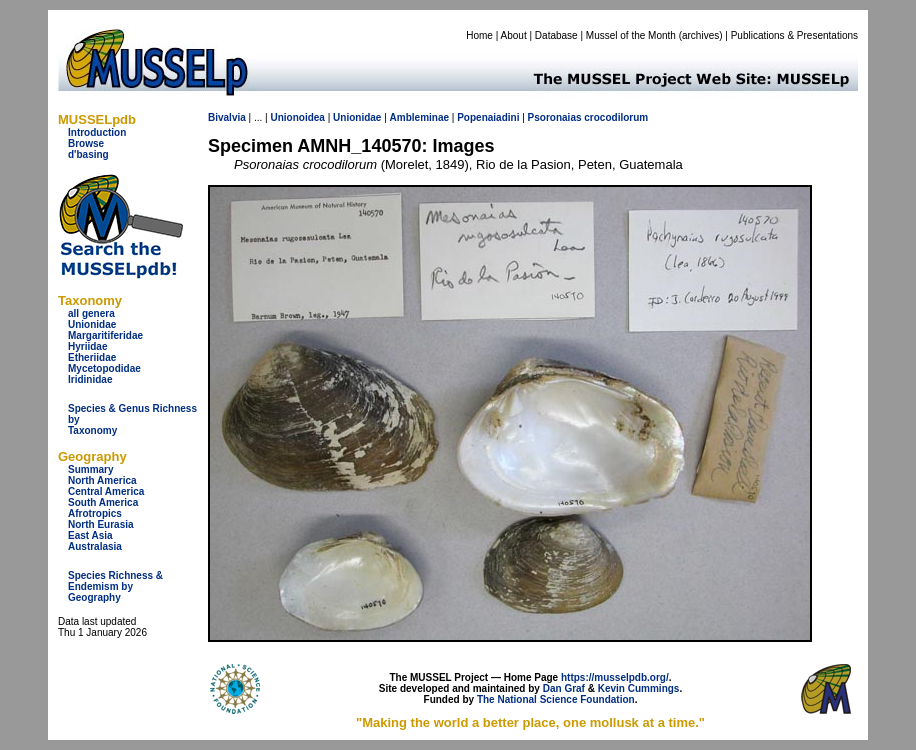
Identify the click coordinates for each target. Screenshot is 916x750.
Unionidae (92, 324)
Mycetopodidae (104, 368)
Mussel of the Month (631, 35)
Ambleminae (419, 117)
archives (700, 35)
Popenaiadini (488, 117)
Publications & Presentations (794, 35)
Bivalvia (227, 117)
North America (102, 480)
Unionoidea (297, 117)
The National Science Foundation (556, 699)
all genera (91, 313)
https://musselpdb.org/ (615, 677)
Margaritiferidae (105, 335)
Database (556, 35)
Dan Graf (564, 688)
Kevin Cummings (639, 688)
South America (103, 502)
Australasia (95, 546)
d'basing (88, 154)
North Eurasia (101, 524)
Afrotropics (95, 513)
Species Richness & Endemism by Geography (115, 586)
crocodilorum (616, 117)
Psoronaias (555, 117)
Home (479, 35)
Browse (86, 143)
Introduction (97, 132)
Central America (106, 491)
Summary (91, 469)
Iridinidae (90, 379)
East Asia (90, 535)
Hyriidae (87, 346)
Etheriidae (92, 357)
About (514, 35)
